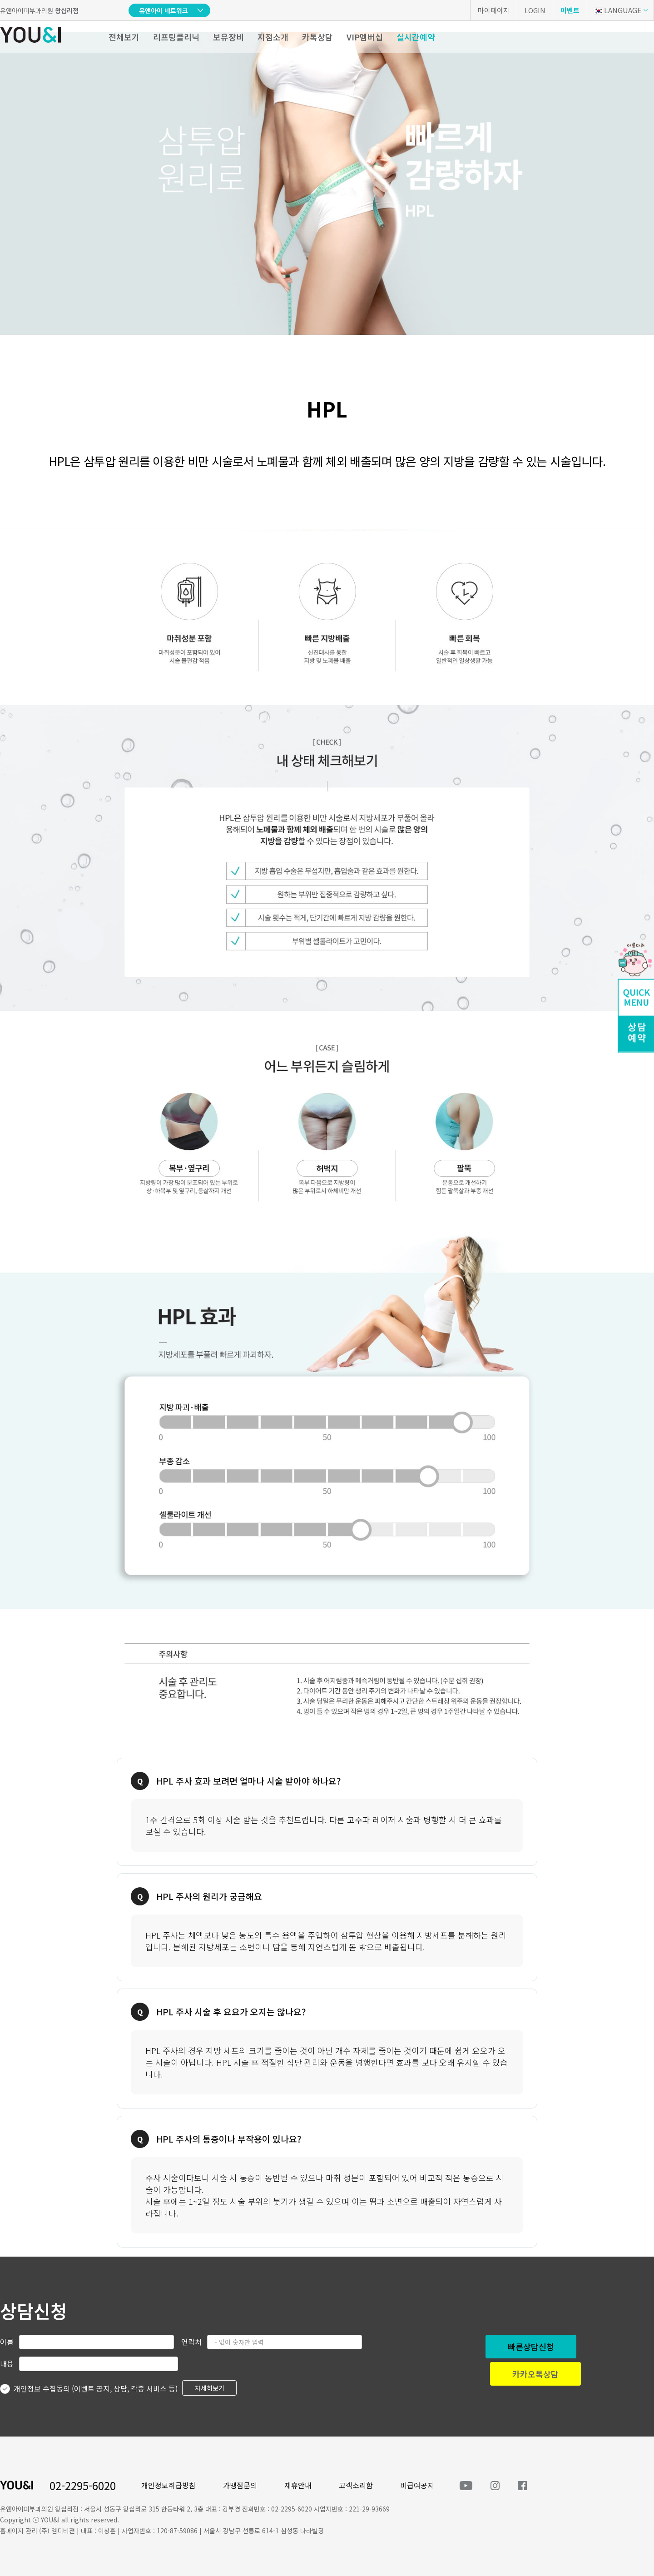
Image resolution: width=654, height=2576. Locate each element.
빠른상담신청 (531, 2346)
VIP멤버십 (365, 37)
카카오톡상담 (535, 2374)
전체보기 (124, 37)
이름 (7, 2341)
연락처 (191, 2341)
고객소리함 (356, 2485)
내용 (7, 2363)
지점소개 (273, 37)
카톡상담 (317, 37)
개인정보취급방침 (168, 2485)
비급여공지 (417, 2485)
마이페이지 (494, 10)
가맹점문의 (240, 2485)
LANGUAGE (617, 10)
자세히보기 (209, 2387)
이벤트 (570, 10)
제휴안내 (298, 2485)
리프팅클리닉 (176, 37)
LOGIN (535, 10)
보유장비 (228, 37)
